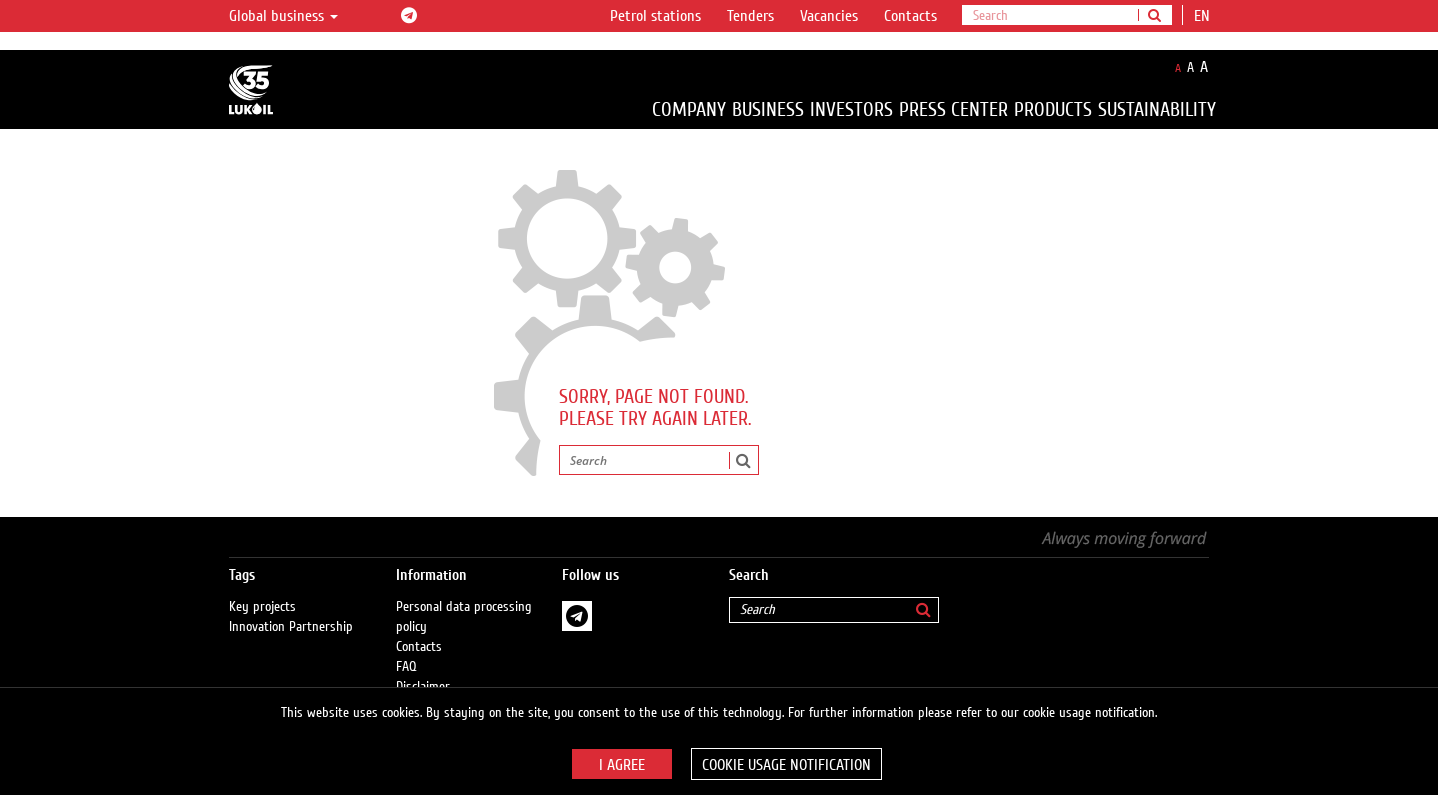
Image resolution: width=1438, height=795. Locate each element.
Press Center (953, 109)
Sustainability (1157, 109)
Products (1053, 109)
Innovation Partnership (291, 627)
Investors (851, 109)
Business (768, 109)
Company (689, 109)
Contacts (910, 16)
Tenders (750, 16)
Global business (283, 16)
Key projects (262, 607)
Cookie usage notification (786, 765)
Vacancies (829, 16)
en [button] (1204, 16)
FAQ (406, 667)
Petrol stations (655, 16)
